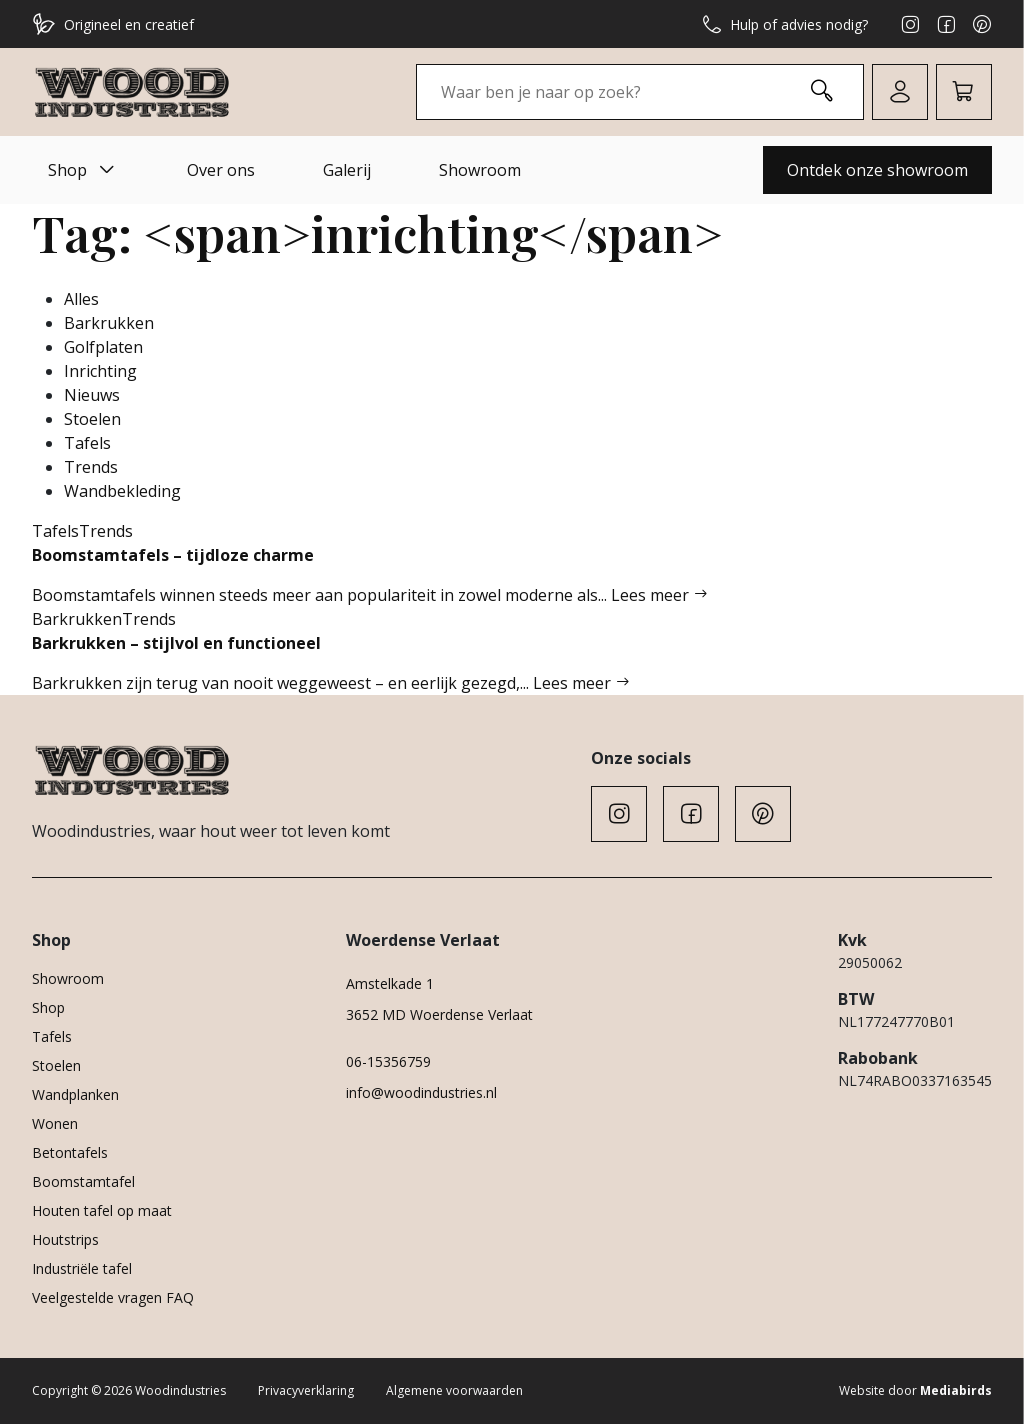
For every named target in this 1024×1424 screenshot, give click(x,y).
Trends (91, 467)
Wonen (55, 1123)
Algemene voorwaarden (454, 1390)
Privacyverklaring (306, 1390)
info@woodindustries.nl (421, 1092)
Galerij (347, 170)
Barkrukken (109, 323)
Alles (81, 299)
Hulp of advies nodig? (785, 24)
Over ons (221, 170)
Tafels (87, 443)
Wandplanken (75, 1094)
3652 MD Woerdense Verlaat (439, 1014)
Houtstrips (65, 1239)
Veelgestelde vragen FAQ (113, 1297)
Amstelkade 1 (390, 983)
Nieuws (92, 395)
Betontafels (70, 1152)
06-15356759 (388, 1061)
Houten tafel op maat (102, 1210)
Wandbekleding (122, 491)
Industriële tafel (82, 1268)
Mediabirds (956, 1390)
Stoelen (92, 419)
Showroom (480, 170)
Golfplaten (103, 347)
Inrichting (100, 371)
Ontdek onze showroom (877, 170)
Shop (83, 170)
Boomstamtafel (83, 1181)
